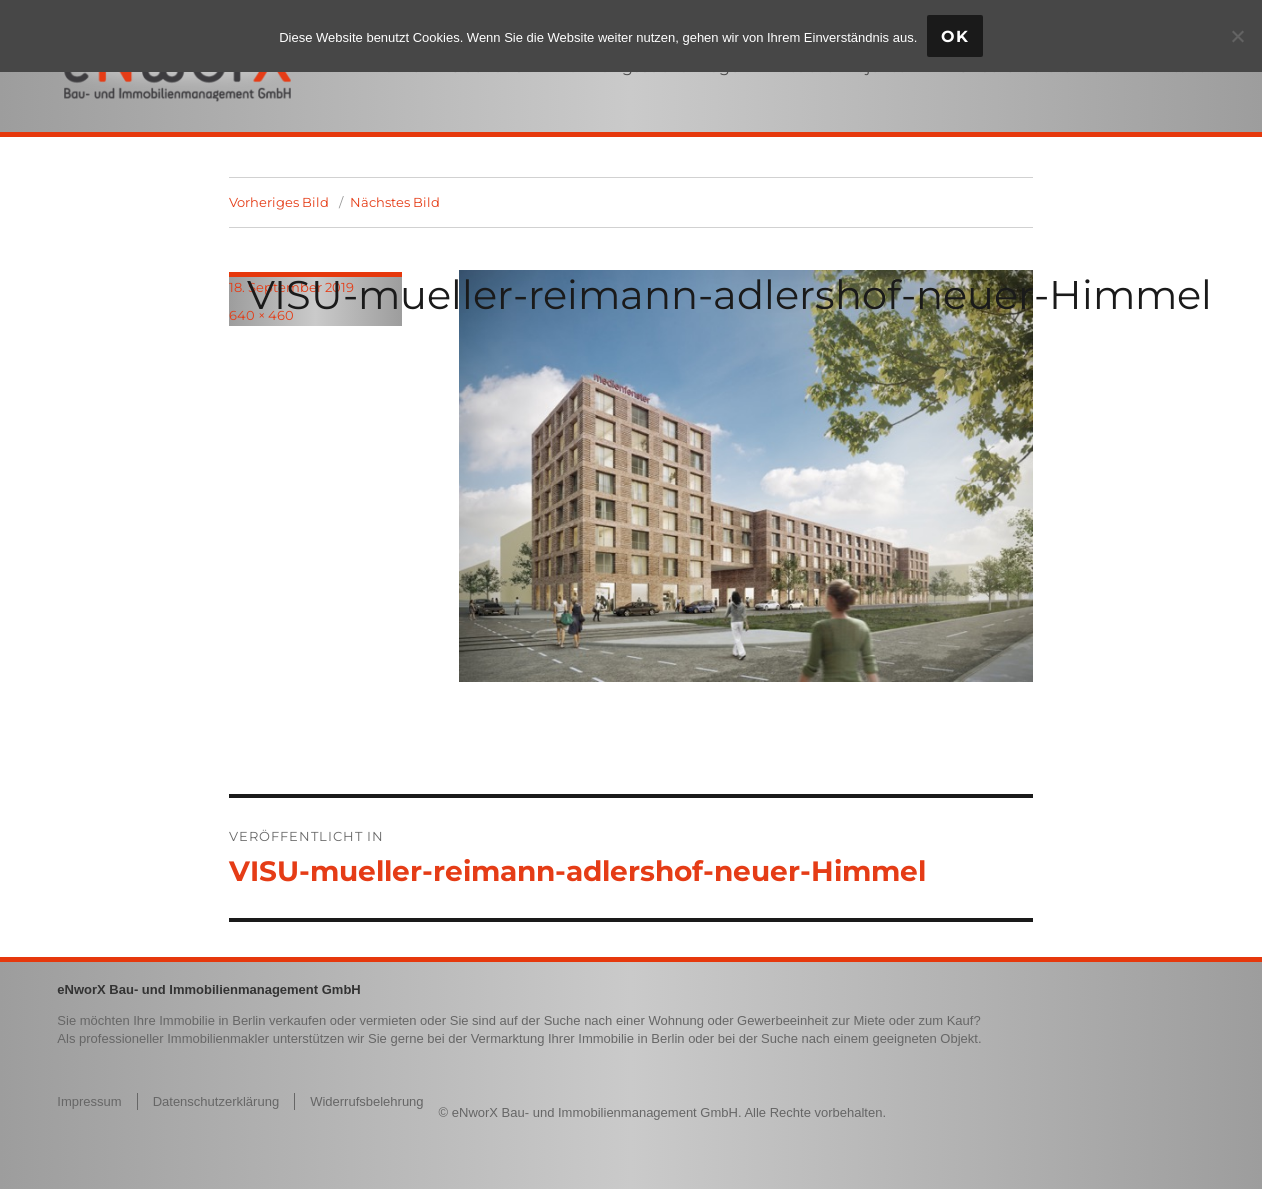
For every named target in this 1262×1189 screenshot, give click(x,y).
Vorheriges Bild (279, 202)
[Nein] (1237, 36)
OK (955, 36)
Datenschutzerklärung (216, 1101)
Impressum (89, 1101)
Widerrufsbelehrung (366, 1101)
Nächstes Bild (395, 202)
